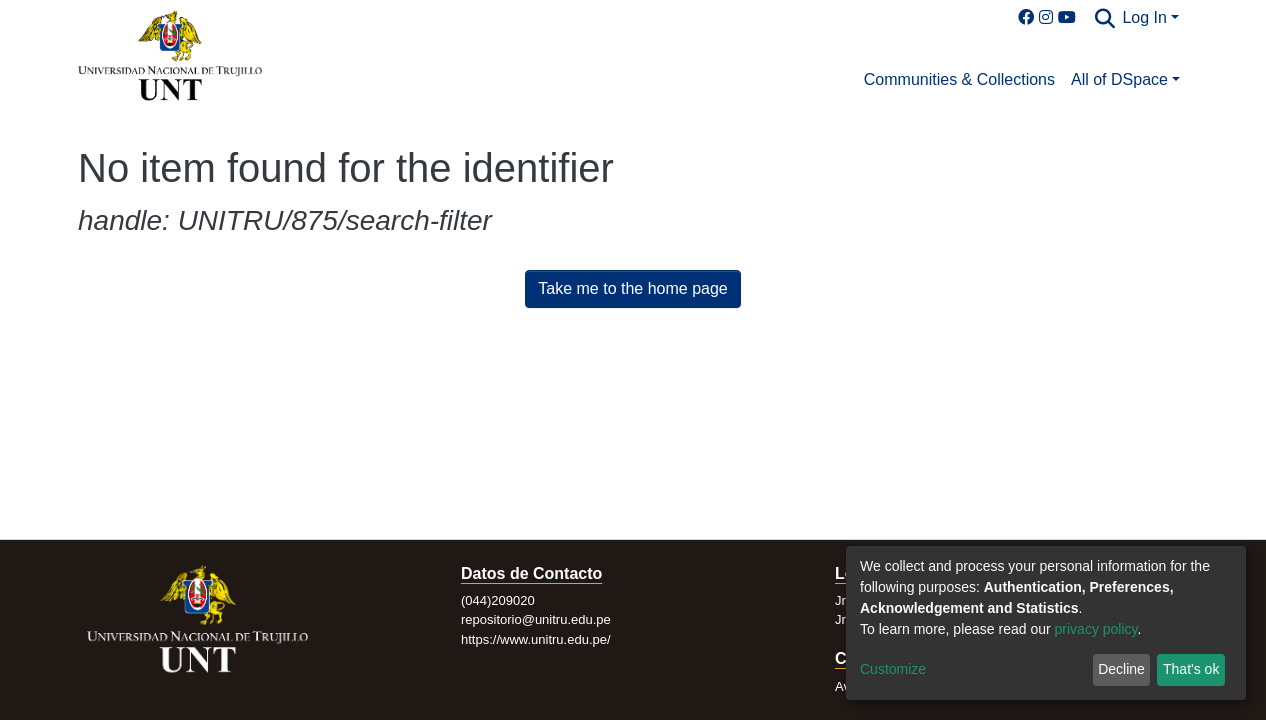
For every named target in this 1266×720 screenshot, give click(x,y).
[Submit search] (1104, 19)
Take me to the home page (632, 288)
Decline (1121, 669)
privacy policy (1096, 629)
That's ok (1191, 669)
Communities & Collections (959, 79)
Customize (893, 669)
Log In (1144, 17)
